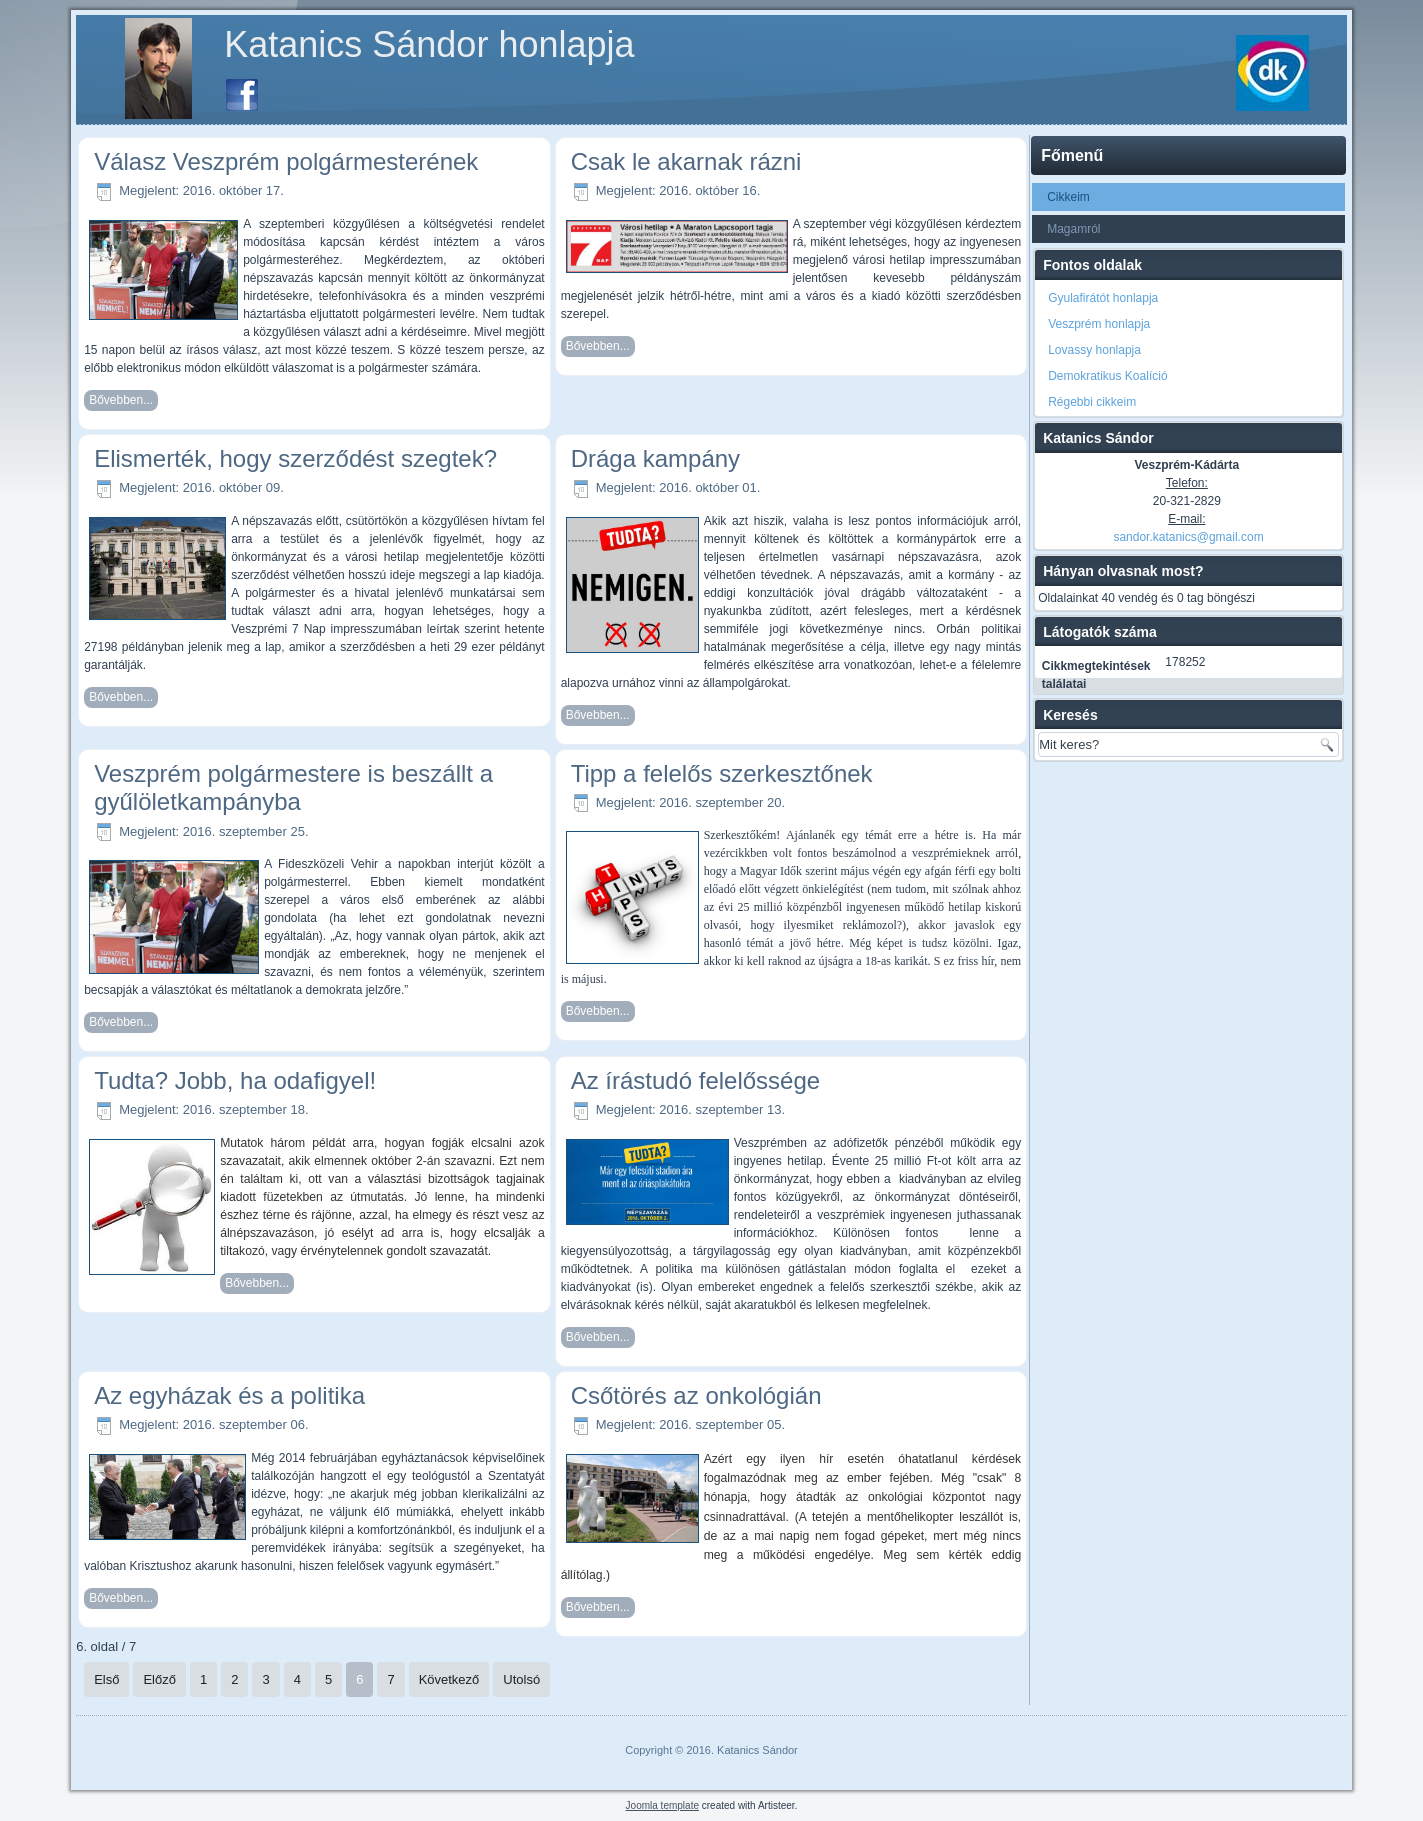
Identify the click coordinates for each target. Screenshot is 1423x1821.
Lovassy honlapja (1094, 350)
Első (106, 1679)
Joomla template (662, 1805)
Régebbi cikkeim (1092, 402)
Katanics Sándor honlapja (429, 44)
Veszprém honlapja (1099, 324)
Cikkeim (1068, 197)
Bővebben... (121, 400)
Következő (449, 1679)
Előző (159, 1679)
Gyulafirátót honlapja (1103, 298)
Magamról (1073, 229)
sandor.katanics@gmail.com (1188, 537)
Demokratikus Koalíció (1107, 376)
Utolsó (521, 1679)
